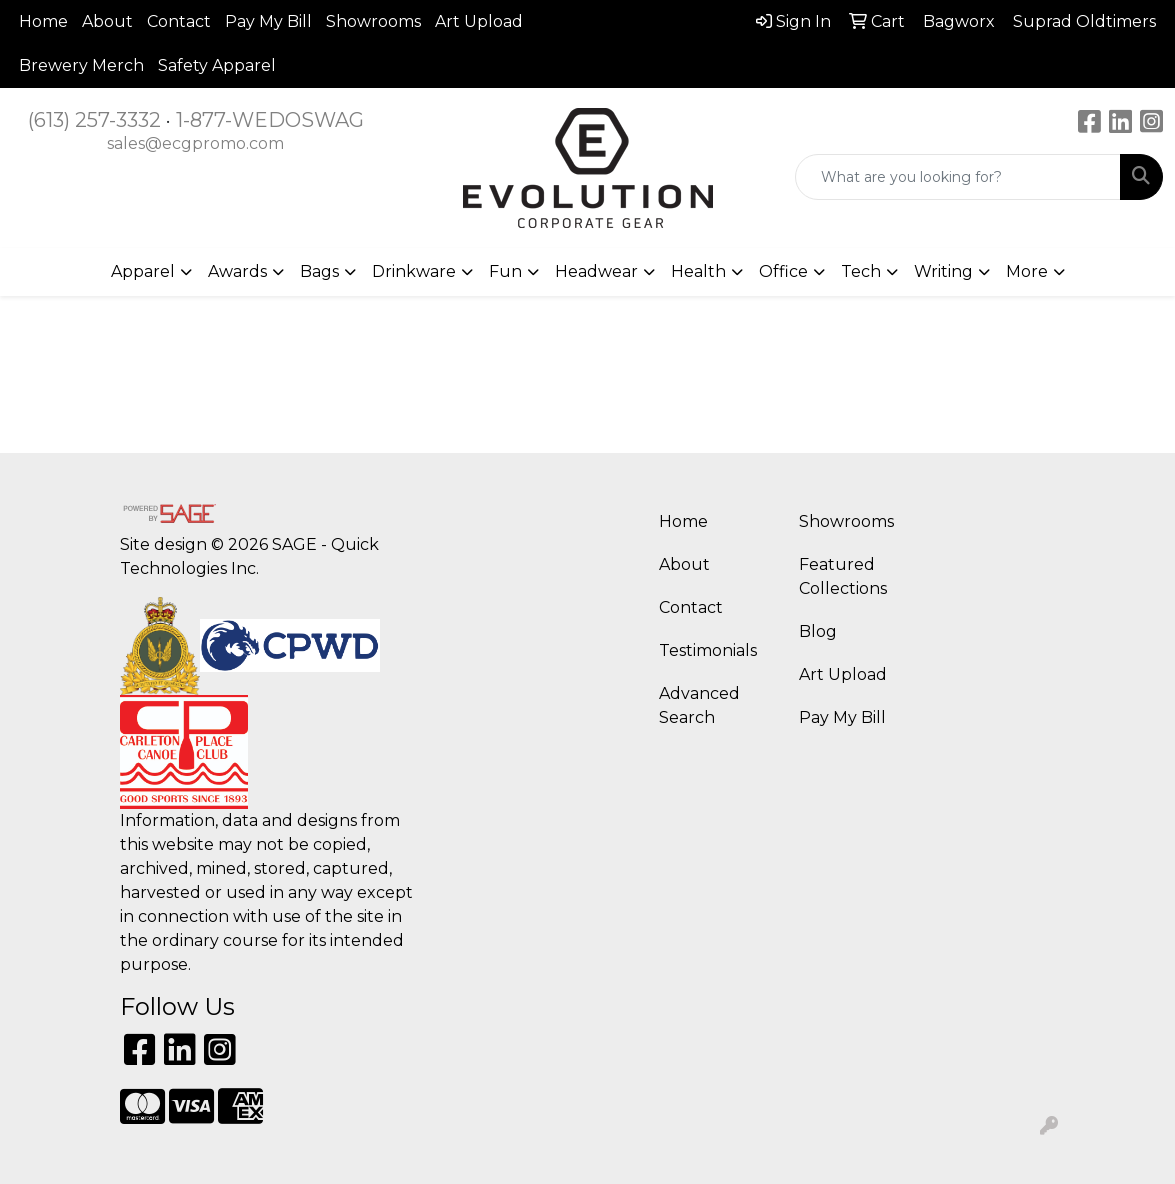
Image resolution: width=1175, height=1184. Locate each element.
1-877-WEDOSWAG (270, 120)
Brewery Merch (81, 65)
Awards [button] (237, 271)
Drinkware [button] (414, 271)
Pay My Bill (268, 21)
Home (43, 21)
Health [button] (698, 271)
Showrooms (373, 21)
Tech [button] (861, 271)
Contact (179, 21)
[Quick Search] (958, 177)
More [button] (1027, 271)
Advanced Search (699, 705)
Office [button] (783, 271)
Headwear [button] (596, 271)
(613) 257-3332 (94, 120)
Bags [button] (319, 271)
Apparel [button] (143, 271)
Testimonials (708, 650)
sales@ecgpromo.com (195, 143)
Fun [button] (505, 271)
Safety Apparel (217, 65)
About (107, 21)
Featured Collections (843, 576)
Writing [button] (943, 271)
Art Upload (479, 21)
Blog (818, 631)
